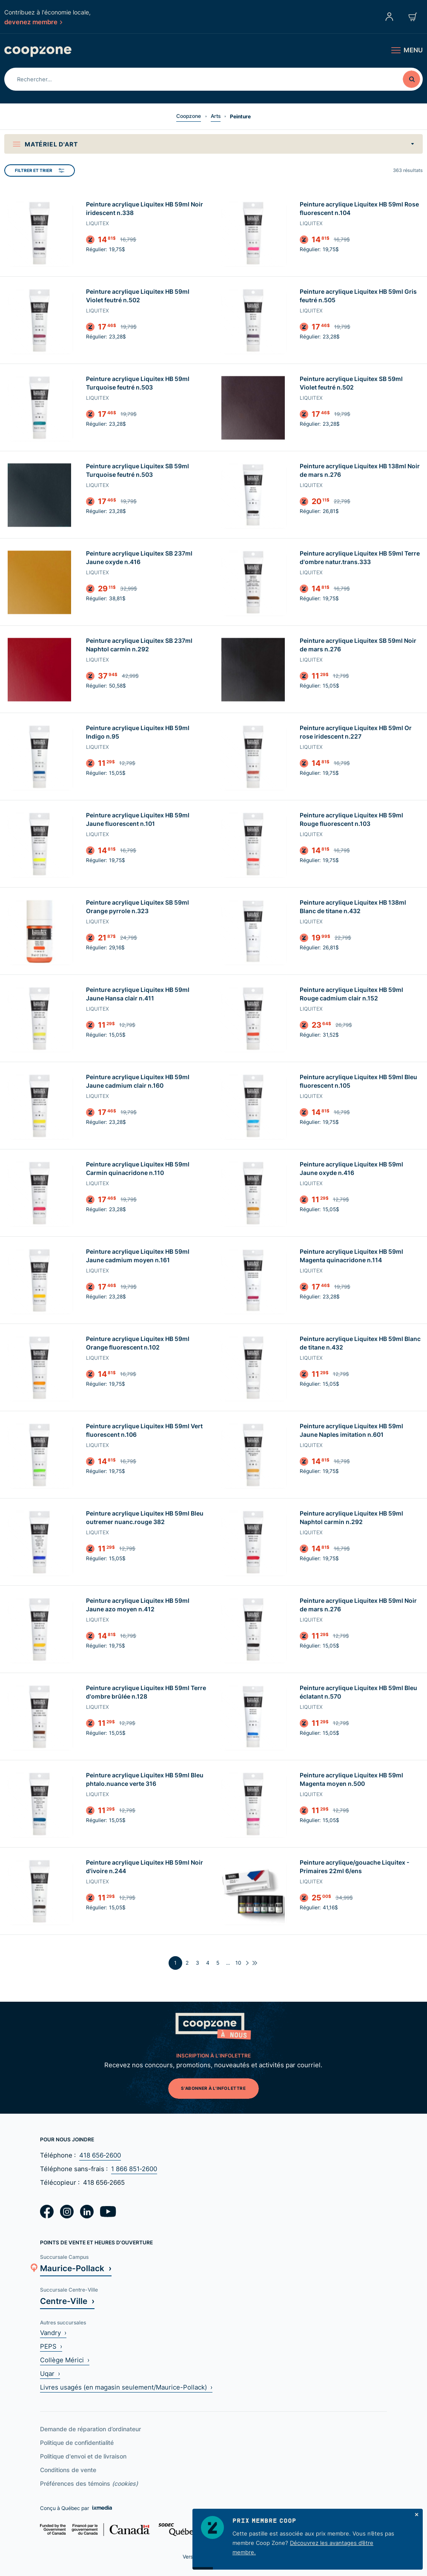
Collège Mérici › (64, 2359)
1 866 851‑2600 (134, 2168)
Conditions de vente (68, 2470)
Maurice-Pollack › (76, 2268)
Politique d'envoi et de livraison (83, 2456)
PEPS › (51, 2346)
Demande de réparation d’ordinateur (90, 2429)
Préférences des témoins (89, 2483)
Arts (216, 116)
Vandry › (53, 2332)
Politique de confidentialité (77, 2442)
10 (238, 1962)
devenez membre (33, 21)
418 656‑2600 (100, 2155)
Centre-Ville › (67, 2301)
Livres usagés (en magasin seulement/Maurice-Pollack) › (126, 2387)
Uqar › (50, 2373)
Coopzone (188, 116)
